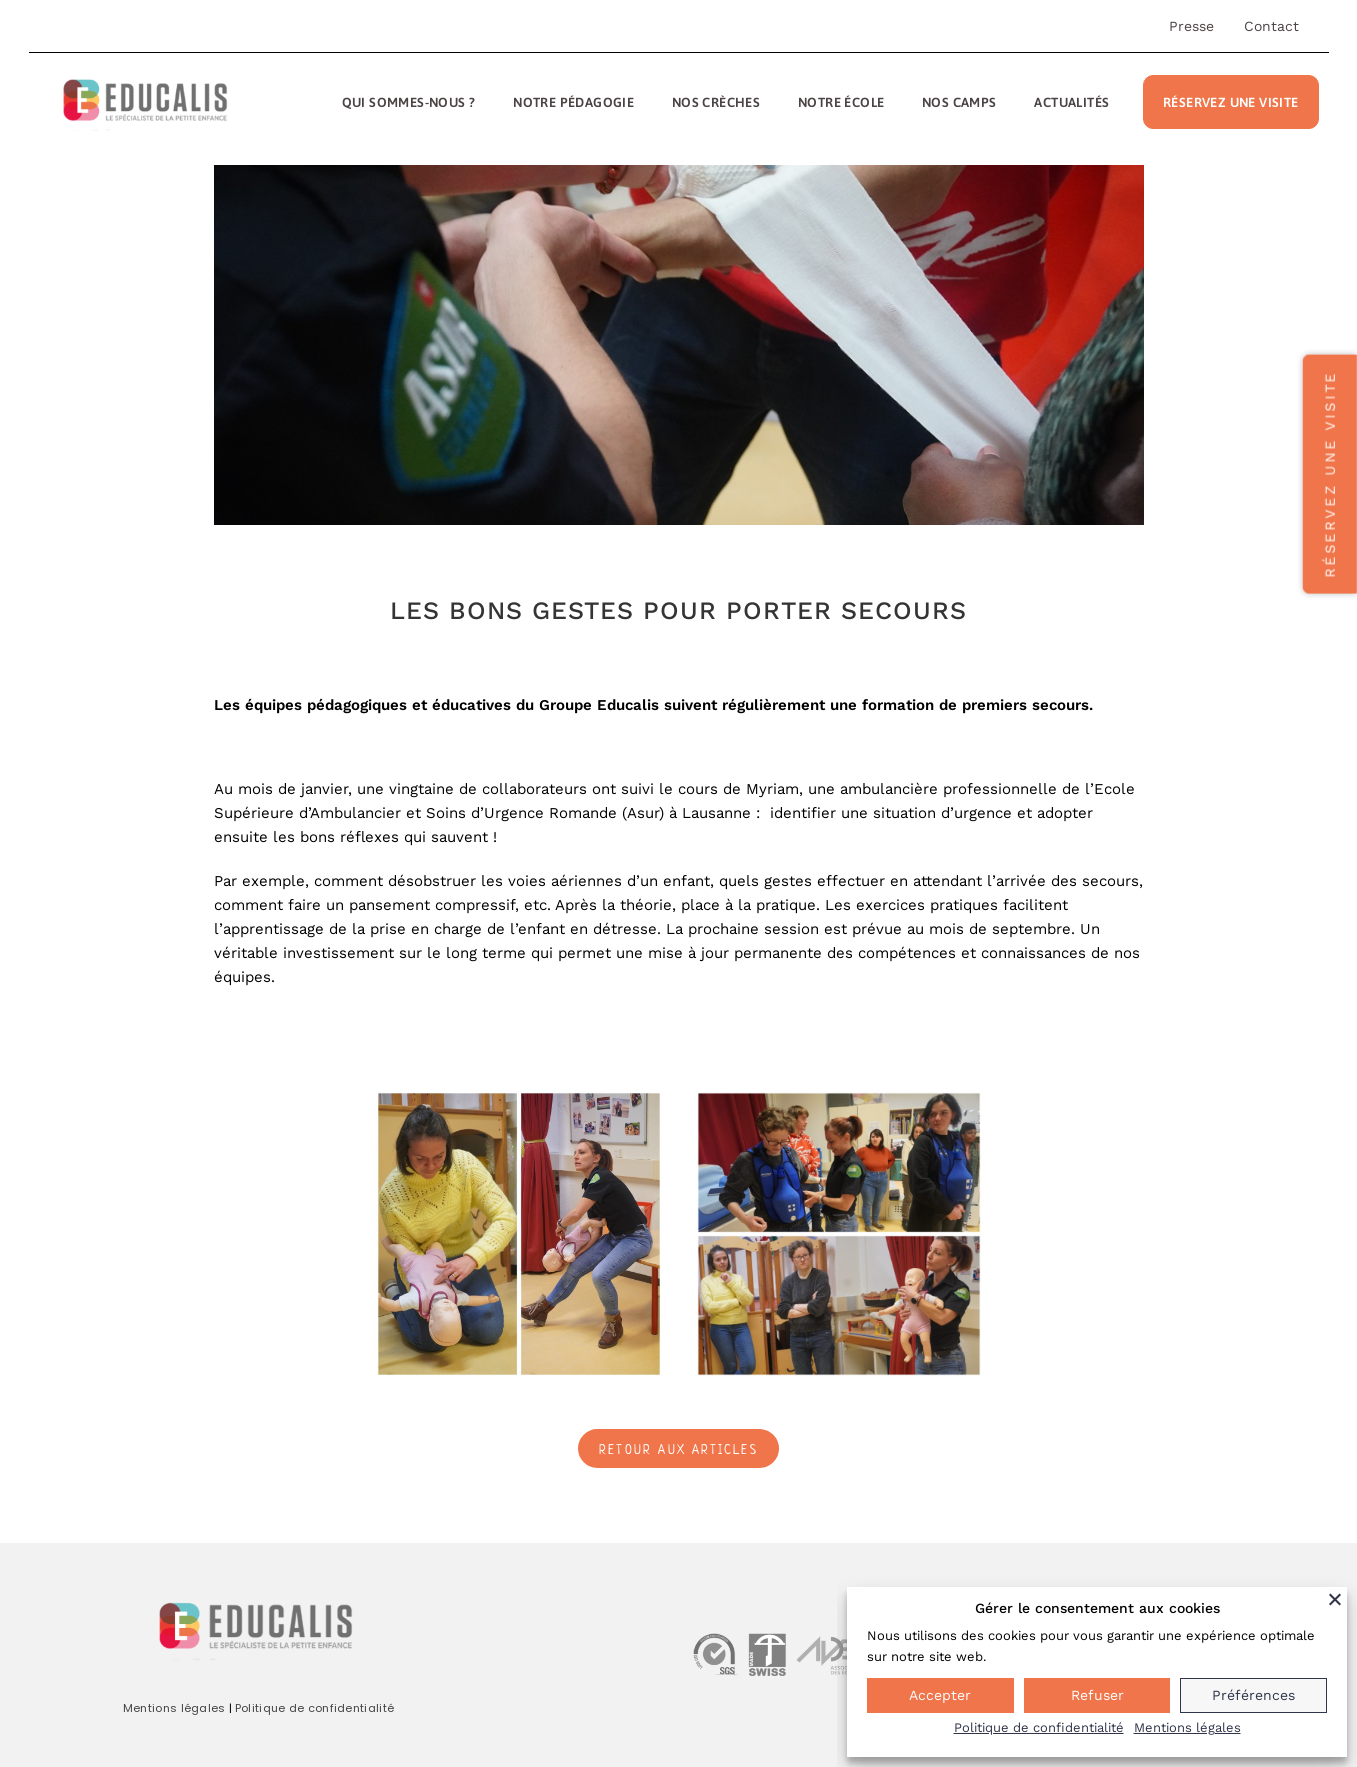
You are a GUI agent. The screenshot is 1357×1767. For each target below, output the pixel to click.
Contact (1271, 26)
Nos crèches (716, 102)
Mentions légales (174, 1708)
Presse (1191, 26)
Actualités (1071, 102)
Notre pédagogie (573, 102)
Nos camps (959, 102)
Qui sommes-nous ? (409, 102)
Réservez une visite (1231, 102)
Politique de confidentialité (314, 1708)
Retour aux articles (678, 1449)
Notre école (841, 102)
